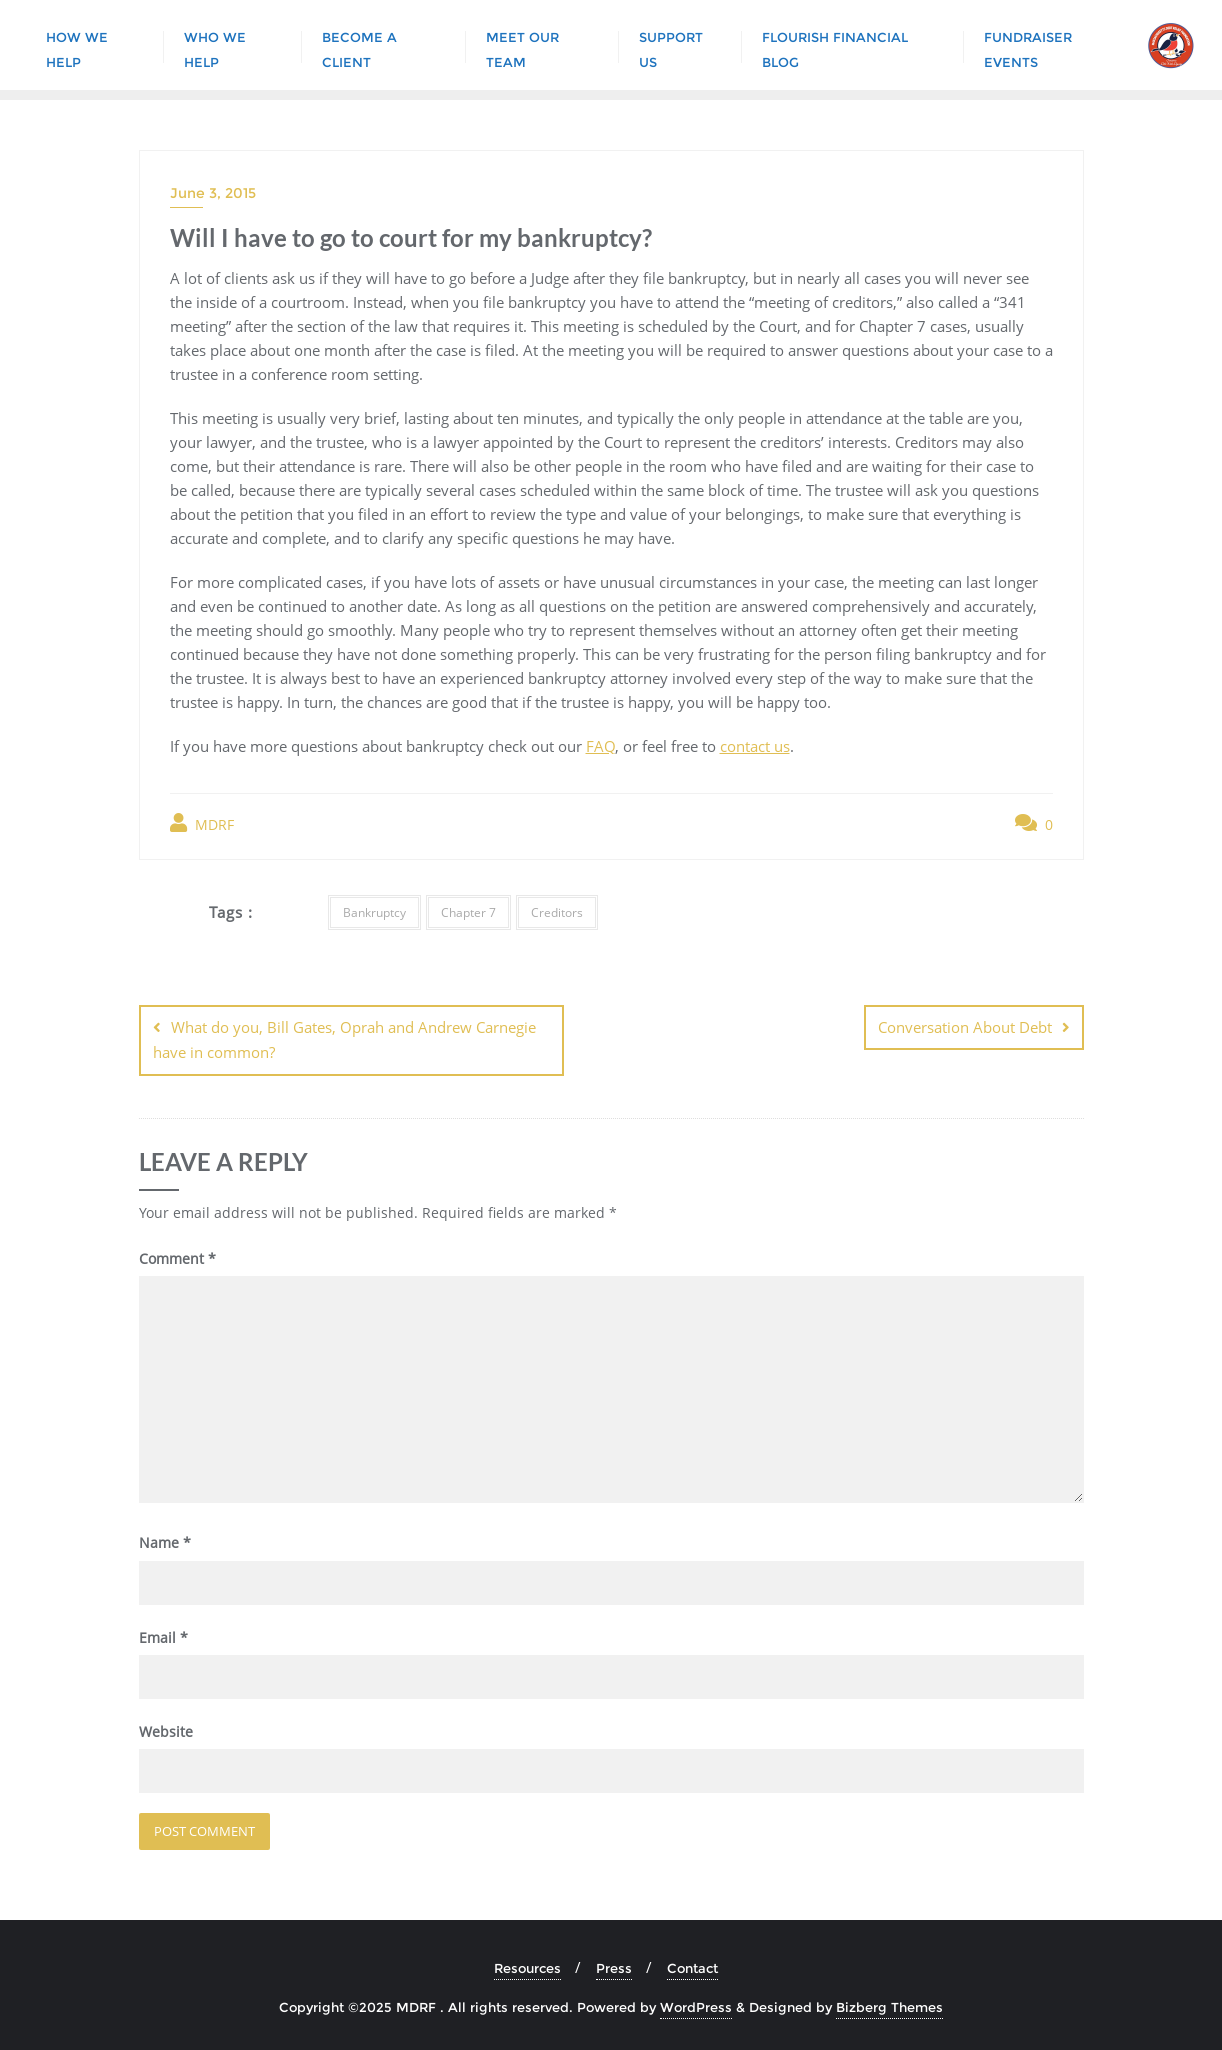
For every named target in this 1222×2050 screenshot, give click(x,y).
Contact (692, 1968)
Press (614, 1968)
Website (166, 1731)
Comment (177, 1257)
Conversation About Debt (965, 1027)
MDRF (202, 823)
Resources (527, 1968)
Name (165, 1542)
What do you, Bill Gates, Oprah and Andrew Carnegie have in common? (344, 1039)
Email (163, 1636)
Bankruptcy (374, 912)
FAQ (600, 746)
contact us (755, 746)
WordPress (696, 2007)
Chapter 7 (468, 912)
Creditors (557, 912)
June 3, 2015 (213, 193)
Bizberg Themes (889, 2007)
